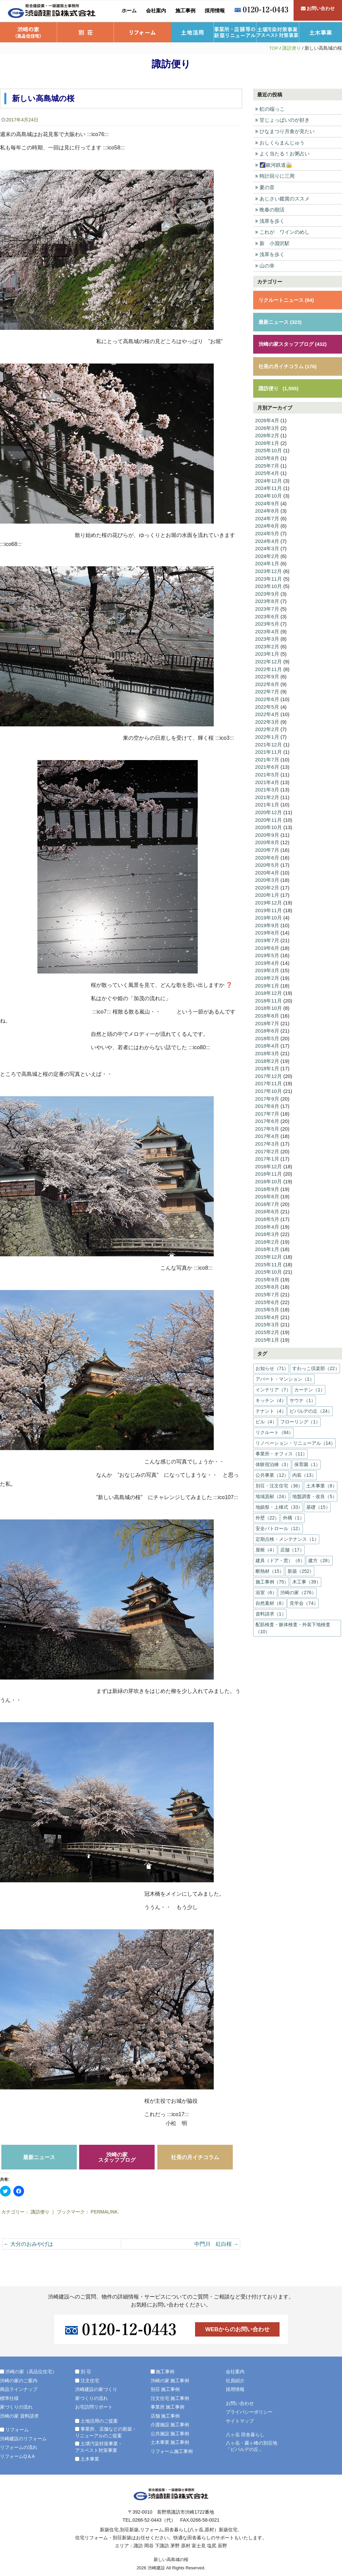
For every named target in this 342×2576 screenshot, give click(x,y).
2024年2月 (267, 554)
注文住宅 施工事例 (170, 2398)
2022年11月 (268, 667)
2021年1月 (267, 802)
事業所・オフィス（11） (281, 1449)
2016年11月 (268, 1170)
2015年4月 (267, 1312)
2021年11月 (268, 749)
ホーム (129, 10)
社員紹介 (235, 2380)
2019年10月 (268, 914)
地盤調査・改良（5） (314, 1491)
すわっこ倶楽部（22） (316, 1363)
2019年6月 (267, 944)
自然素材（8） (270, 1598)
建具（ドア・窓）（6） (280, 1555)
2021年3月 (267, 787)
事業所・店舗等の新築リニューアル (235, 32)
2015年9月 (267, 1275)
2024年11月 (268, 487)
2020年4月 (267, 869)
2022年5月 (267, 704)
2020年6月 (267, 854)
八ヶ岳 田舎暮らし (245, 2434)
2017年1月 (267, 1155)
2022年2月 (267, 727)
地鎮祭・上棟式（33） (279, 1502)
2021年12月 (268, 742)
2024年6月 (267, 524)
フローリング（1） (300, 1417)
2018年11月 (268, 997)
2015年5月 (267, 1305)
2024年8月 (267, 509)
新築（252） (301, 1566)
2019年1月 (267, 982)
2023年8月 (267, 599)
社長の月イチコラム (195, 2157)
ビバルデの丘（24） (311, 1406)
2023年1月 (267, 652)
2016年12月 (268, 1162)
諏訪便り (291, 48)
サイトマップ (240, 2420)
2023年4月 (267, 629)
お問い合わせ (318, 10)
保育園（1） (307, 1459)
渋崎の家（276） (298, 1587)
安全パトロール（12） (279, 1523)
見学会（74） (304, 1598)
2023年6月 (267, 614)
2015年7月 (267, 1290)
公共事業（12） (272, 1470)
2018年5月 (267, 1035)
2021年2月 (267, 794)
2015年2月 (267, 1327)
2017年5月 (267, 1125)
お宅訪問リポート (94, 2407)
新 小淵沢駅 (272, 243)
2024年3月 (267, 547)
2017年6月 (267, 1117)
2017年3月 (267, 1140)
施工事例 (185, 10)
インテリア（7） (273, 1385)
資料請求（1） (270, 1609)
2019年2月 (267, 975)
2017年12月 (268, 1072)
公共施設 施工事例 (170, 2433)
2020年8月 (267, 839)
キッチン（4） (270, 1395)
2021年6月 (267, 764)
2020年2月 (267, 884)
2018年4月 (267, 1042)
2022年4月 (267, 712)
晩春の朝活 (270, 209)
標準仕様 (9, 2398)
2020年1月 (267, 892)
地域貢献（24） (272, 1491)
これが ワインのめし (282, 231)
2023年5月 (267, 622)
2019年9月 (267, 922)
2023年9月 (267, 592)
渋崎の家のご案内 (18, 2380)
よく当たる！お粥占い (282, 153)
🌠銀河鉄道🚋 (273, 164)
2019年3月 (267, 967)
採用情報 (215, 10)
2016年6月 (267, 1207)
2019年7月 (267, 937)
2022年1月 (267, 734)
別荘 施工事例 (165, 2389)
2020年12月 (268, 809)
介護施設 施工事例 (170, 2424)
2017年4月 (267, 1132)
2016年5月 (267, 1215)
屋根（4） (266, 1545)
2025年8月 (267, 457)
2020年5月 (267, 862)
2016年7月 (267, 1200)
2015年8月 (267, 1282)
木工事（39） (306, 1577)
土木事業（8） (321, 1481)
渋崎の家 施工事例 (170, 2380)
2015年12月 (268, 1252)
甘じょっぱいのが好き (282, 120)
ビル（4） (266, 1417)
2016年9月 (267, 1185)
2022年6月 (267, 697)
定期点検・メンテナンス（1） (287, 1534)
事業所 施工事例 (168, 2407)
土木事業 (320, 32)
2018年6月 (267, 1027)
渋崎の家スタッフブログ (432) (293, 343)
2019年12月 (268, 899)
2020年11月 (268, 817)
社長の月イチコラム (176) (288, 365)
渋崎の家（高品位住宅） (28, 32)
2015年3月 (267, 1320)
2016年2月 (267, 1237)
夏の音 (265, 187)
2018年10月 (268, 1005)
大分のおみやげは (28, 2243)
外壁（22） (267, 1513)
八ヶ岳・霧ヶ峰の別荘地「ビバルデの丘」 (251, 2446)
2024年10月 (268, 494)
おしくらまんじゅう (280, 142)
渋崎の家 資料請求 (19, 2415)
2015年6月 (267, 1297)
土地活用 (192, 32)
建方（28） (320, 1555)
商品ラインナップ (18, 2389)
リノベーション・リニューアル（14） (295, 1438)
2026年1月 (267, 442)
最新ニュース (39, 2157)
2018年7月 (267, 1020)
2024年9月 (267, 502)
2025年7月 (267, 464)
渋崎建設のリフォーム (23, 2438)
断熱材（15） (269, 1566)
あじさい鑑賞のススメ (282, 198)
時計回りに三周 (275, 176)
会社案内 (156, 10)
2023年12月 (268, 569)
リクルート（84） (274, 1427)
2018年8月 (267, 1012)
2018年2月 (267, 1057)
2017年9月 (267, 1095)
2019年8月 (267, 929)
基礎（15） (318, 1502)
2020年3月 (267, 877)
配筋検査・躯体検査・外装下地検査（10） (292, 1623)
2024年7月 (267, 517)
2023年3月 (267, 637)
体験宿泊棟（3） (273, 1459)
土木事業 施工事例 (170, 2442)
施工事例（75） (272, 1577)
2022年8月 (267, 682)
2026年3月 (267, 427)
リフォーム (142, 32)
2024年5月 (267, 532)
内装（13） (304, 1470)
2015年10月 (268, 1267)
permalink (104, 2211)
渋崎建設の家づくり (96, 2389)
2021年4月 (267, 779)
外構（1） (293, 1513)
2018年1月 (267, 1065)
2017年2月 (267, 1147)
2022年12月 (268, 659)
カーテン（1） (309, 1385)
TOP (273, 48)
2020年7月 (267, 847)
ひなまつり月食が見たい (285, 131)
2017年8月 (267, 1102)
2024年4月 (267, 539)
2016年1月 (267, 1245)
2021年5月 (267, 772)
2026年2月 (267, 434)
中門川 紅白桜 (216, 2243)
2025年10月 (268, 449)
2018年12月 (268, 990)
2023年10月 (268, 584)
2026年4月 (267, 419)
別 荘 (85, 32)
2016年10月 (268, 1177)
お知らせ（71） (272, 1363)
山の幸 (265, 265)
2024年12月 (268, 479)
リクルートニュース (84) (286, 299)
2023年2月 (267, 644)
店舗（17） (292, 1545)
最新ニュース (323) (280, 321)
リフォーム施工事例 (172, 2451)
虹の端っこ (270, 109)
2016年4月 (267, 1222)
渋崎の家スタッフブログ (117, 2156)
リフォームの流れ (18, 2447)
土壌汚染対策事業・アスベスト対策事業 (277, 32)
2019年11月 (268, 907)
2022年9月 (267, 674)
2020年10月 (268, 824)
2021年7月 (267, 757)
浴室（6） (266, 1587)
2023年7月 (267, 607)
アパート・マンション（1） (284, 1374)
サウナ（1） (303, 1395)
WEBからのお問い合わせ (237, 2329)
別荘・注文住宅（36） (279, 1481)
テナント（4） (270, 1406)
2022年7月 (267, 689)
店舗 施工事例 (165, 2415)
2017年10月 (268, 1087)
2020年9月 (267, 832)
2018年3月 (267, 1050)
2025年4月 (267, 472)
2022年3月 (267, 719)
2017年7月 (267, 1110)
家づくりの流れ (16, 2407)
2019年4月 (267, 959)
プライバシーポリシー (249, 2412)
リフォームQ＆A (17, 2456)
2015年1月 (267, 1335)
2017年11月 (268, 1080)
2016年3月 (267, 1230)
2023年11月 (268, 577)
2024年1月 (267, 562)
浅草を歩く (270, 220)
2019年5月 (267, 952)
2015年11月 (268, 1260)
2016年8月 (267, 1192)
